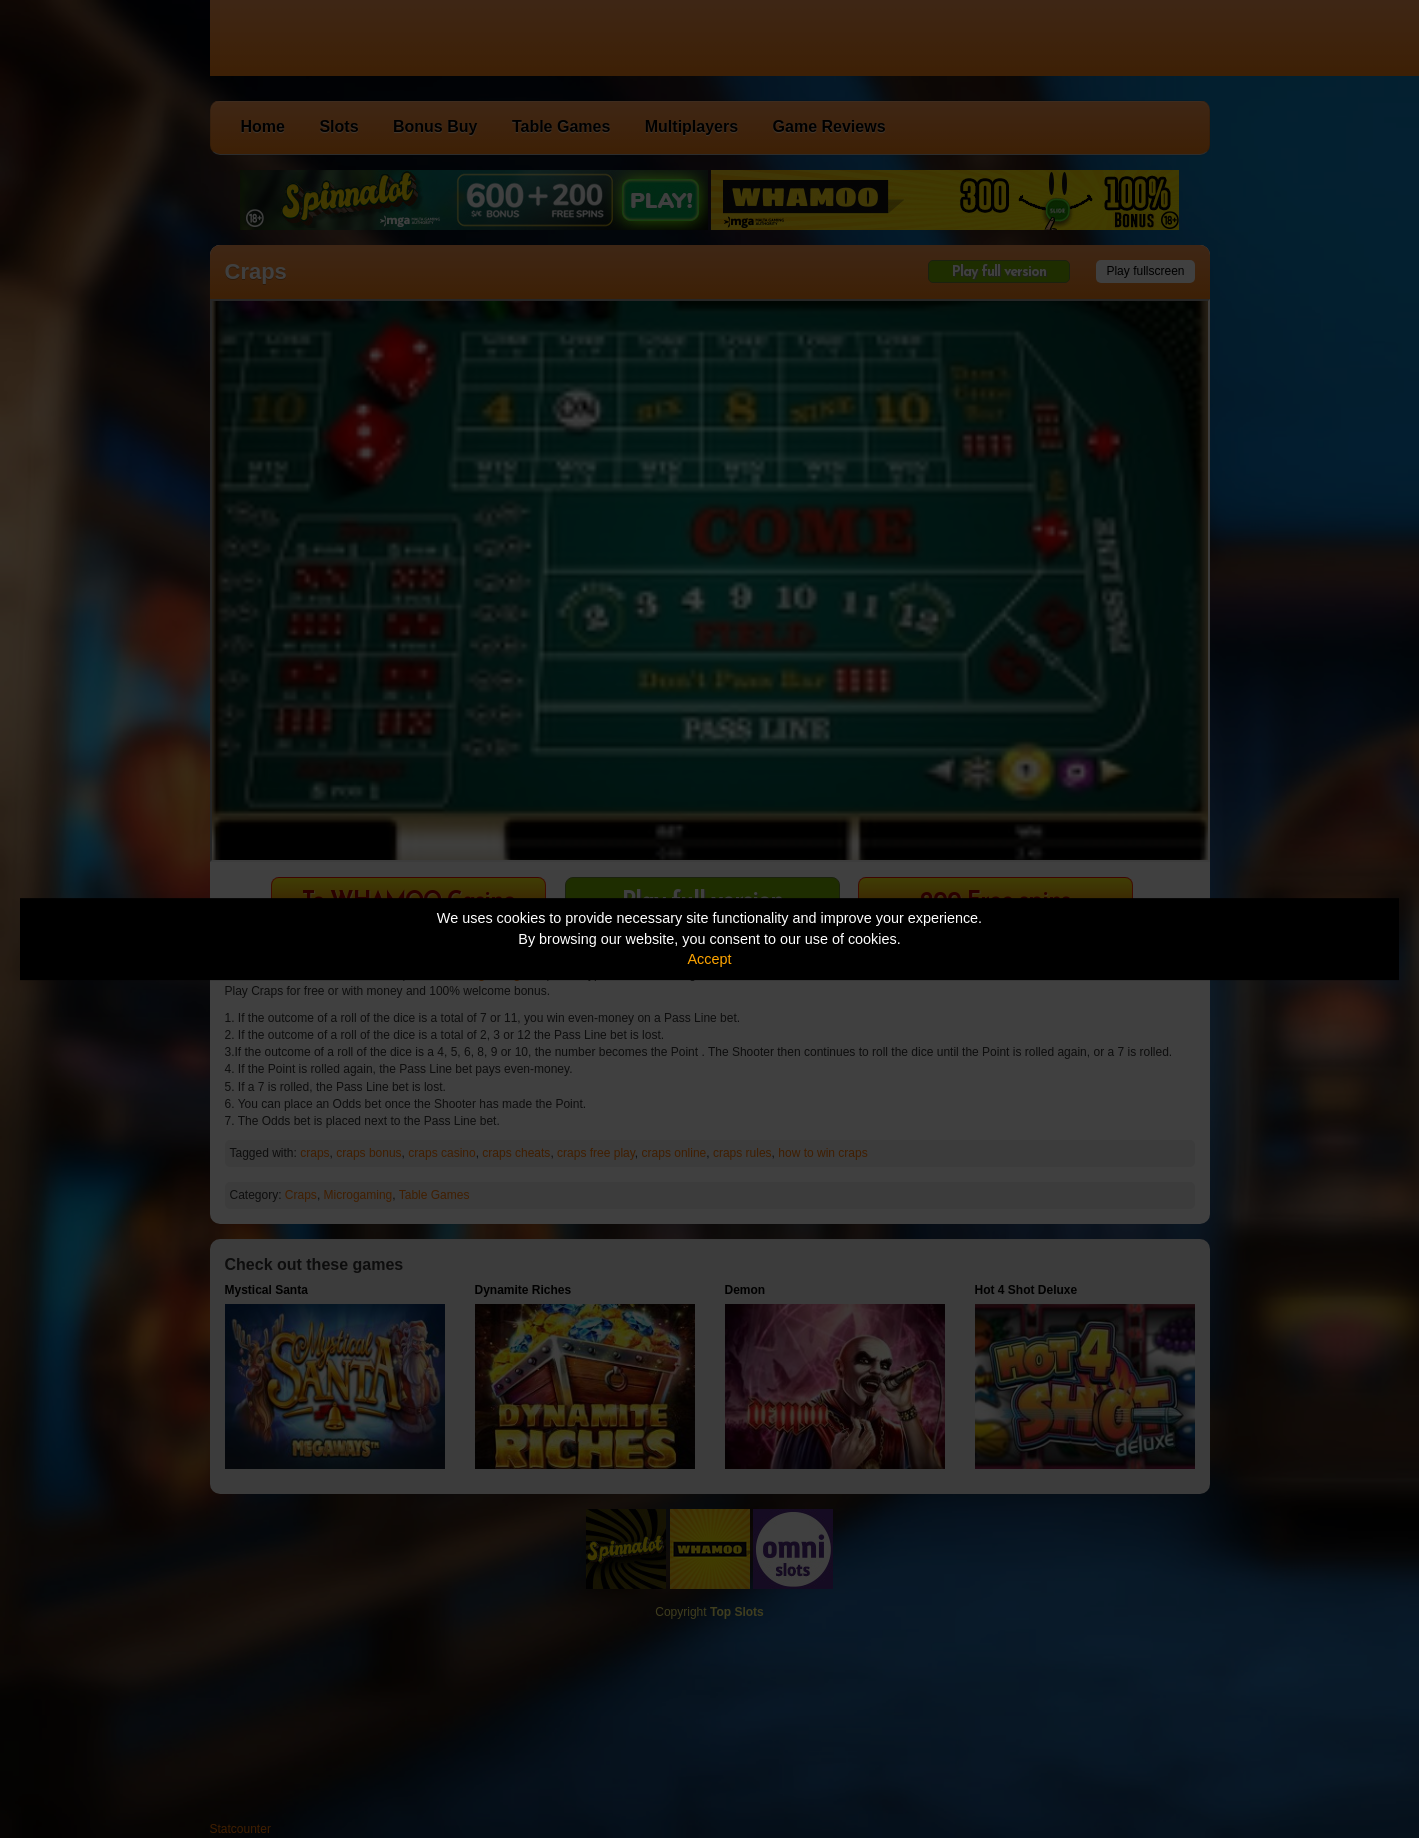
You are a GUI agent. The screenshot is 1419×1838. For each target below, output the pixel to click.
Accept (710, 959)
